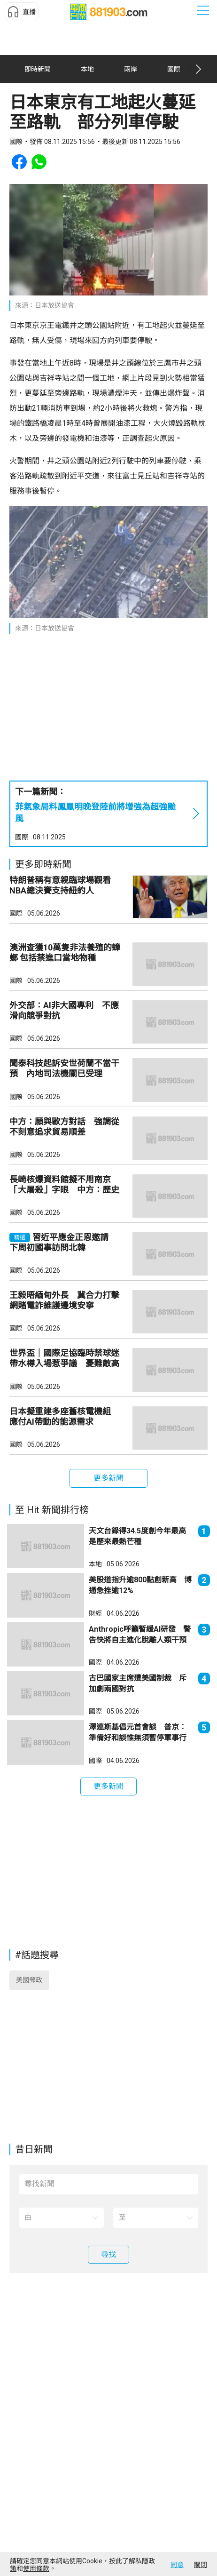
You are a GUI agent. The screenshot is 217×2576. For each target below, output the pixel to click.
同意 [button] (177, 2564)
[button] (22, 12)
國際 (21, 846)
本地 (95, 1654)
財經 (95, 1703)
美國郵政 (29, 2077)
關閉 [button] (200, 2564)
